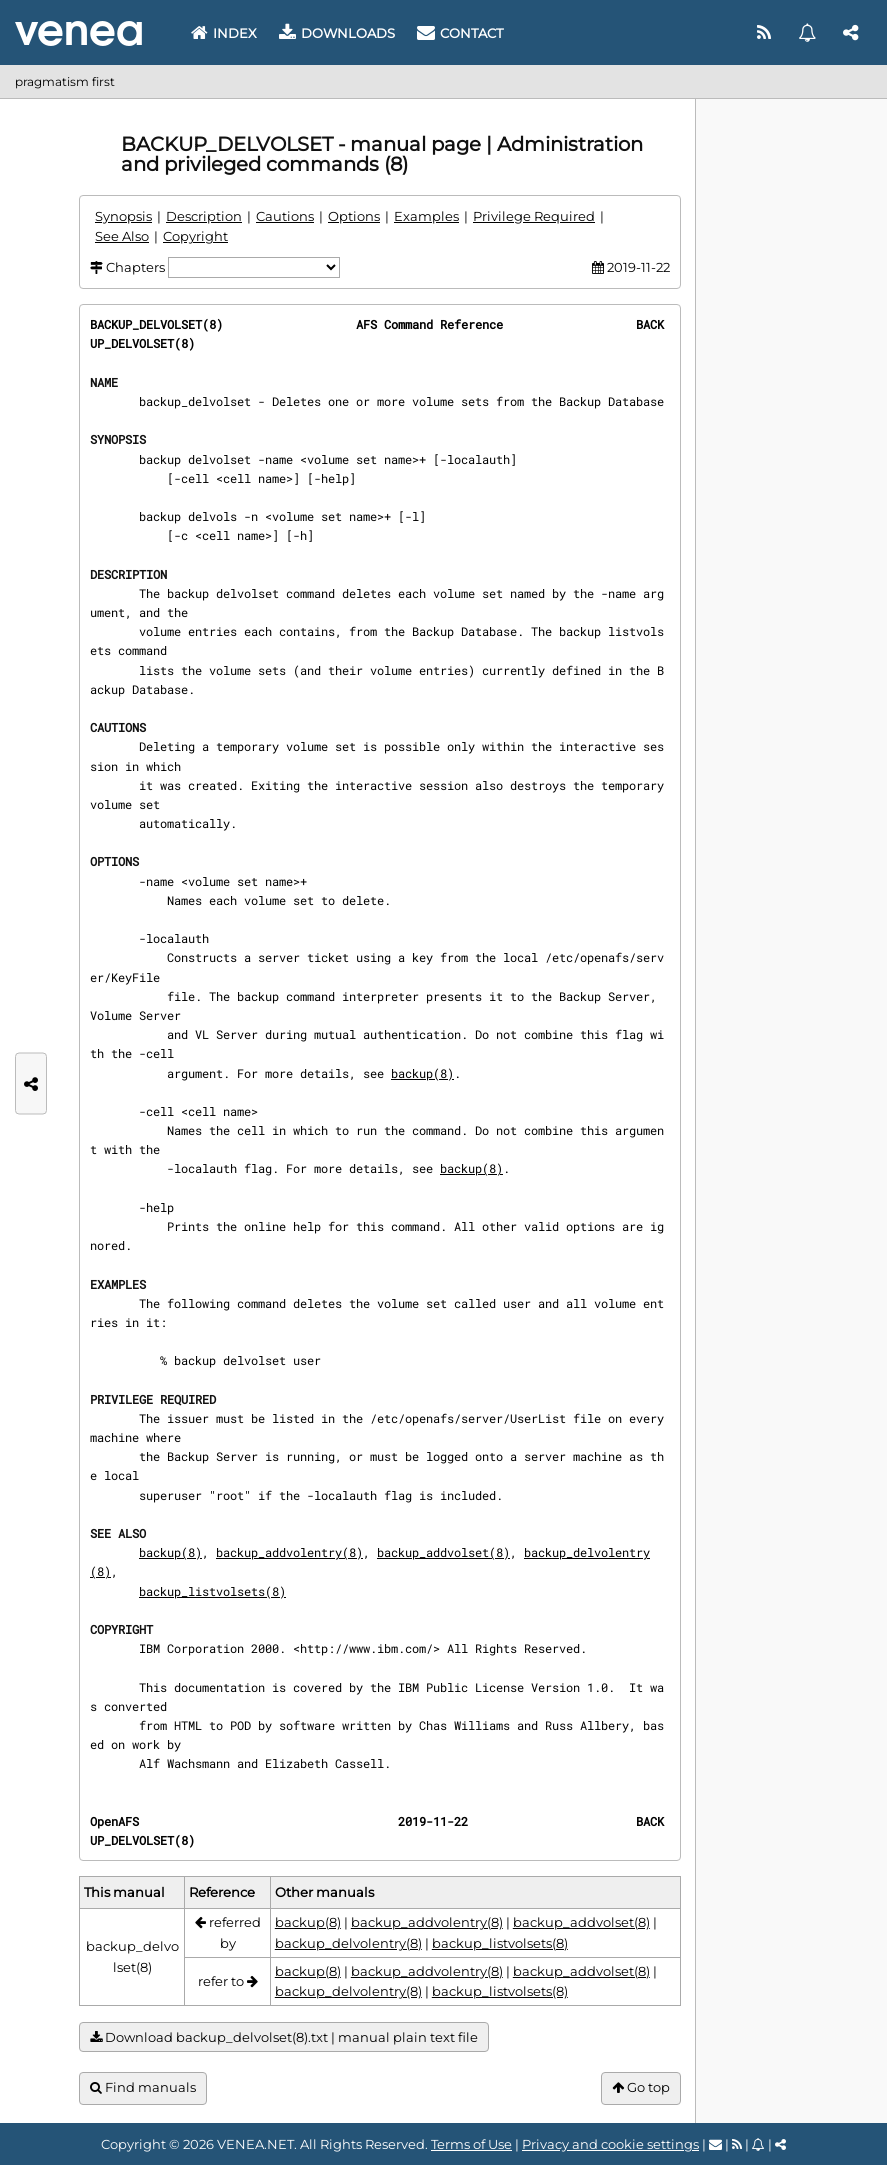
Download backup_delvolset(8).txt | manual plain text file (284, 2037)
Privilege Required (534, 216)
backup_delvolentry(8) (348, 1943)
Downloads (337, 33)
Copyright (195, 236)
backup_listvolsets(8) (212, 1591)
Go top (641, 2087)
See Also (122, 236)
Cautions (285, 216)
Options (354, 216)
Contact (460, 33)
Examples (426, 216)
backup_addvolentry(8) (289, 1552)
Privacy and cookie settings (610, 2144)
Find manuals (143, 2087)
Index (224, 33)
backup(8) (422, 1073)
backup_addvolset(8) (443, 1552)
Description (204, 216)
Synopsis (123, 216)
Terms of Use (471, 2144)
